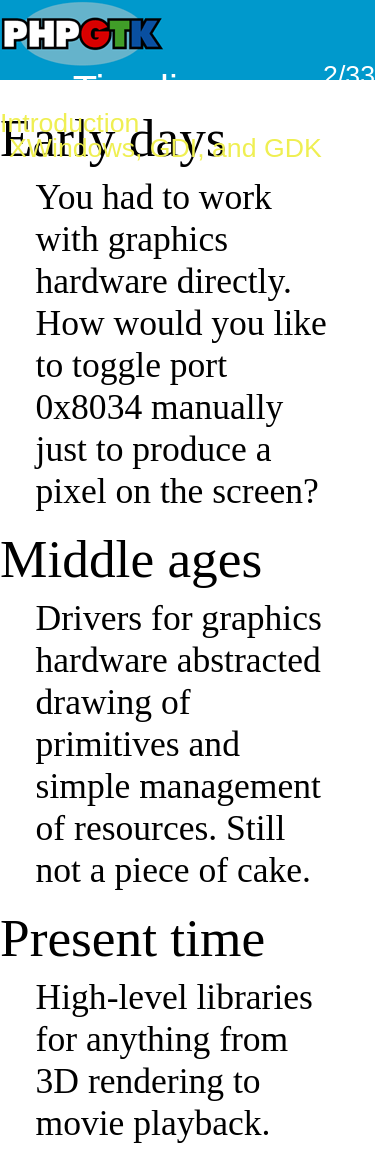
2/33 (349, 75)
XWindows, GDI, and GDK (165, 148)
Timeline (148, 90)
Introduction (69, 123)
